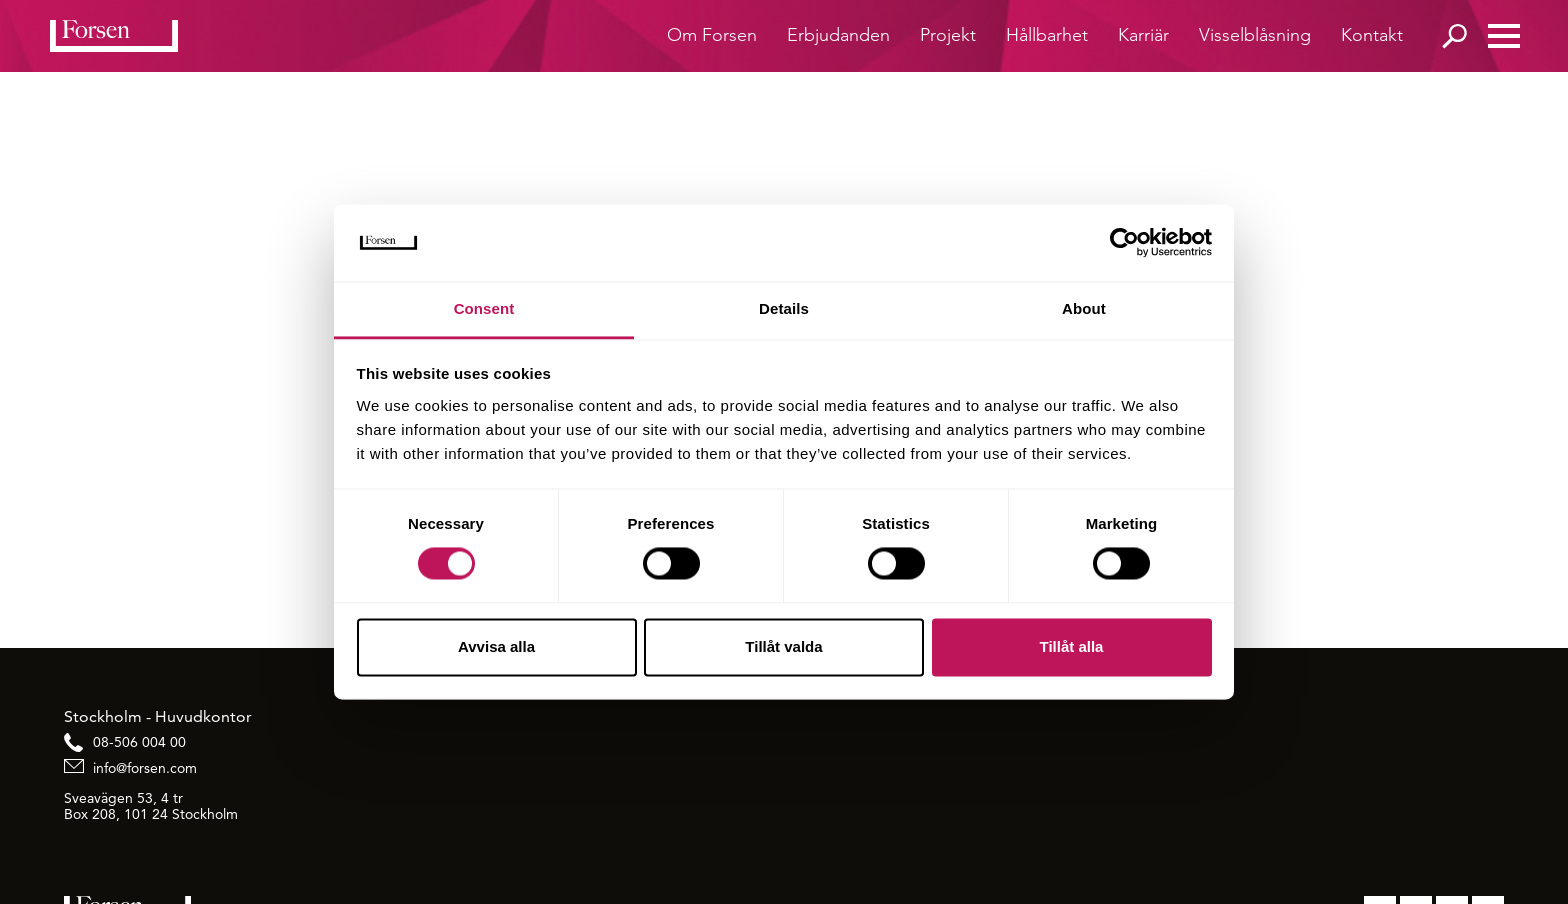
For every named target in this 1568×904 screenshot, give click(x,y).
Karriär (1143, 35)
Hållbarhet (1047, 35)
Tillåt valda (783, 646)
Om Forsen (712, 35)
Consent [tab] (484, 308)
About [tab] (1084, 308)
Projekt (948, 35)
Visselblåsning (1255, 35)
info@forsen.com (145, 768)
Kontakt (1372, 35)
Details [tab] (784, 308)
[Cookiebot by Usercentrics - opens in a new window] (1124, 243)
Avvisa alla (496, 646)
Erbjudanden (838, 35)
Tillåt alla (1072, 646)
